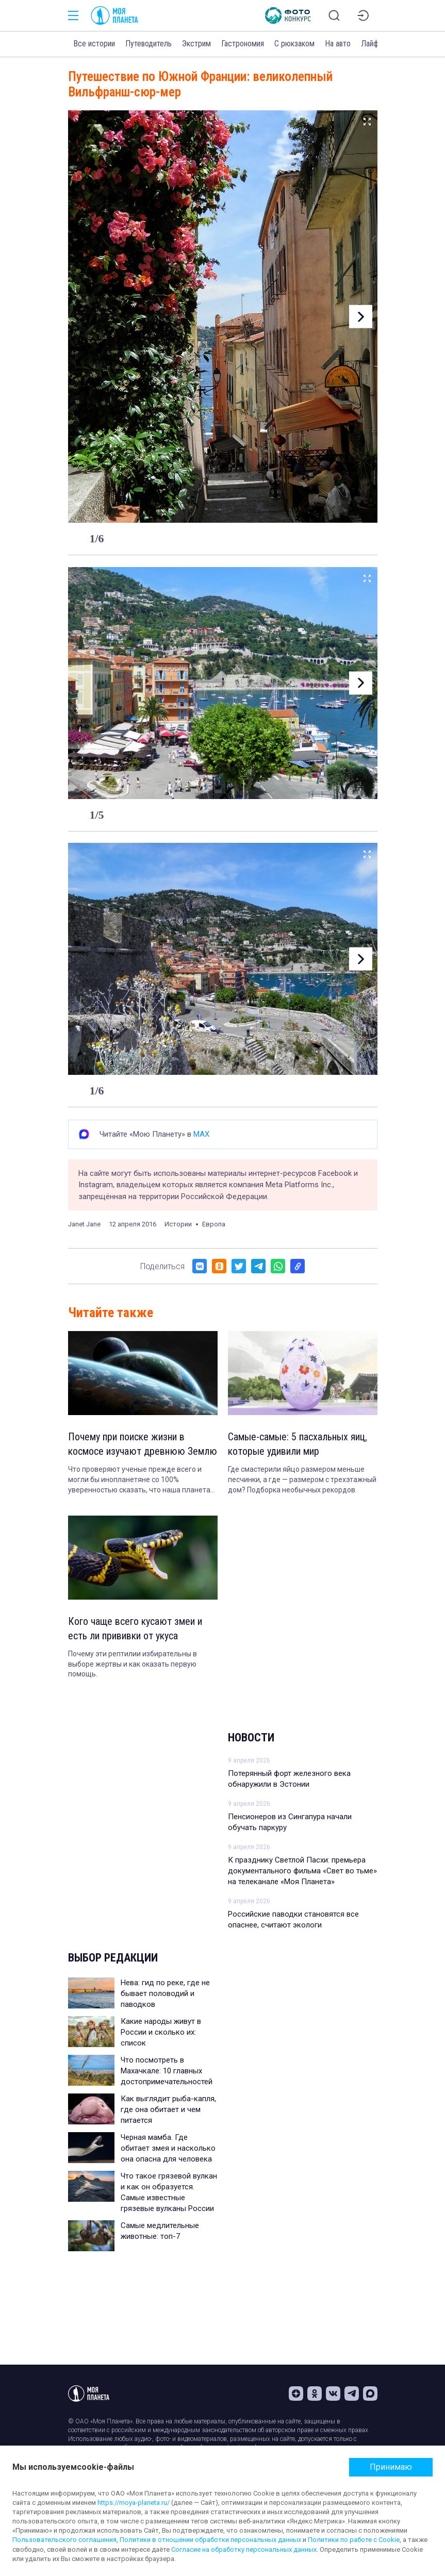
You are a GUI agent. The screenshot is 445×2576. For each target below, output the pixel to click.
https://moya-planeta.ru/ (133, 2502)
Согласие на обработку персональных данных (244, 2549)
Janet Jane (84, 1224)
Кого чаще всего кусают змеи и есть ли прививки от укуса (135, 1628)
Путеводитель (148, 43)
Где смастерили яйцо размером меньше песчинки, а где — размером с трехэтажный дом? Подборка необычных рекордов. (302, 1479)
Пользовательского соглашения (64, 2540)
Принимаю (391, 2467)
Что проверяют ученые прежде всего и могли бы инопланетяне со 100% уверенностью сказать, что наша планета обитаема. (139, 1480)
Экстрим (196, 43)
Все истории (94, 43)
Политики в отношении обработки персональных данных (210, 2540)
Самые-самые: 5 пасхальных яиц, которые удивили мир (297, 1444)
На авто (338, 43)
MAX (201, 1134)
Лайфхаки (377, 43)
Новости (251, 1737)
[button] (360, 316)
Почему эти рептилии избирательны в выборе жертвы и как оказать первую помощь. (132, 1664)
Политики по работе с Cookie (354, 2540)
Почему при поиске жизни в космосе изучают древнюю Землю (142, 1444)
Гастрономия (242, 43)
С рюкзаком (294, 43)
